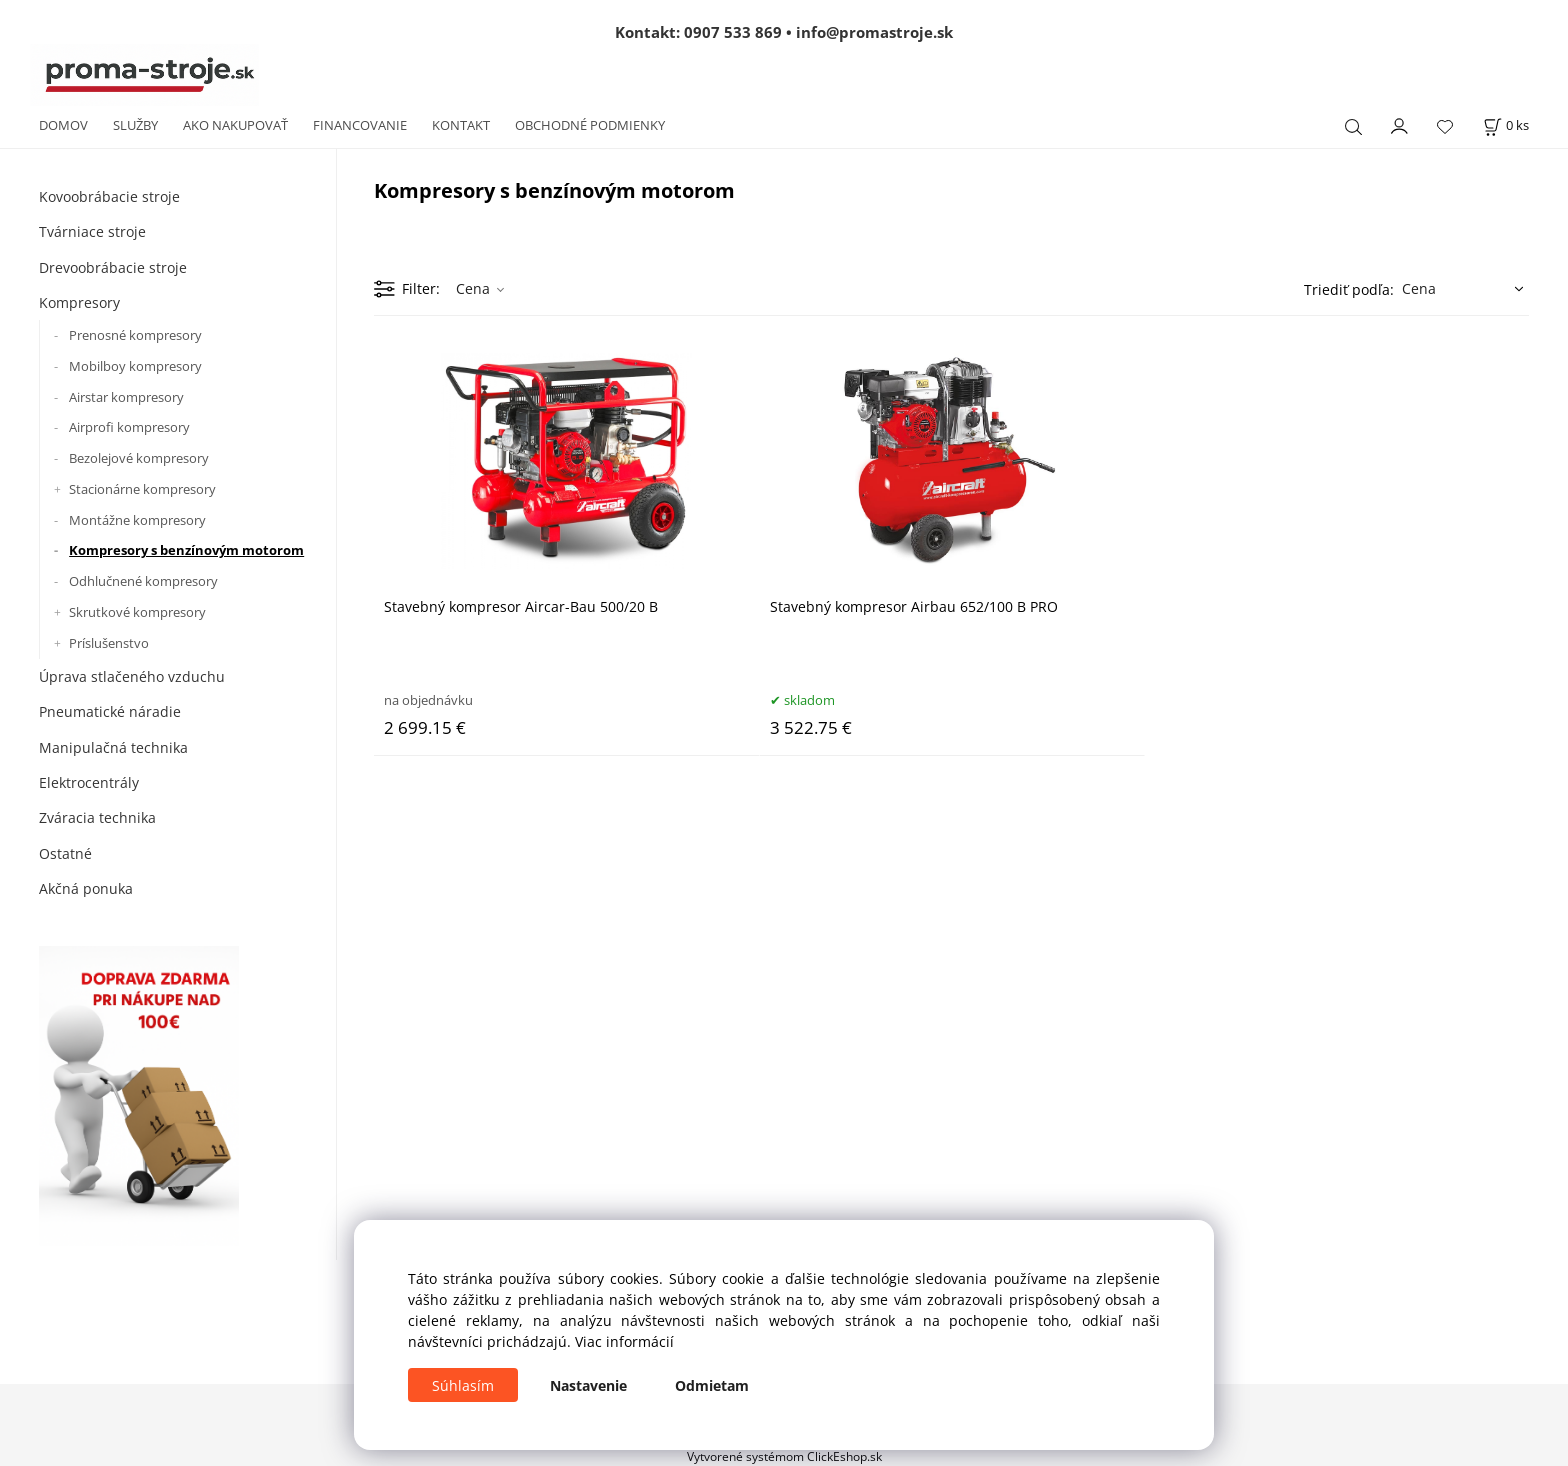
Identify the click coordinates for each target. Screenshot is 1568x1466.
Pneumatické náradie (110, 711)
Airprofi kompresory (129, 427)
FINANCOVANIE (360, 125)
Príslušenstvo (109, 643)
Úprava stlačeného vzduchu (132, 676)
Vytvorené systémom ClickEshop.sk (784, 1456)
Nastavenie (588, 1385)
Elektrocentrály (89, 782)
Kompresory (79, 302)
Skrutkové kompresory (137, 612)
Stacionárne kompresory (142, 489)
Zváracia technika (97, 817)
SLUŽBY (135, 125)
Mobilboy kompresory (135, 366)
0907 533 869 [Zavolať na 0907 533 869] (733, 32)
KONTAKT (461, 125)
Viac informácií (624, 1341)
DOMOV (63, 125)
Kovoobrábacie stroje (109, 196)
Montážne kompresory (137, 520)
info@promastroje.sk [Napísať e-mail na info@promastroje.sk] (874, 32)
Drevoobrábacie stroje (113, 267)
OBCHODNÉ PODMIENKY (590, 125)
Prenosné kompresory (135, 335)
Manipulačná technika (113, 747)
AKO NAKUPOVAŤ (235, 125)
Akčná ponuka (86, 888)
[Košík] (1506, 125)
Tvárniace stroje (92, 231)
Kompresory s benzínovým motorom (186, 550)
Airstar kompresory (126, 397)
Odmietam (712, 1385)
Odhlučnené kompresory (143, 581)
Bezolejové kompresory (139, 458)
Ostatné (65, 853)
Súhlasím (463, 1385)
